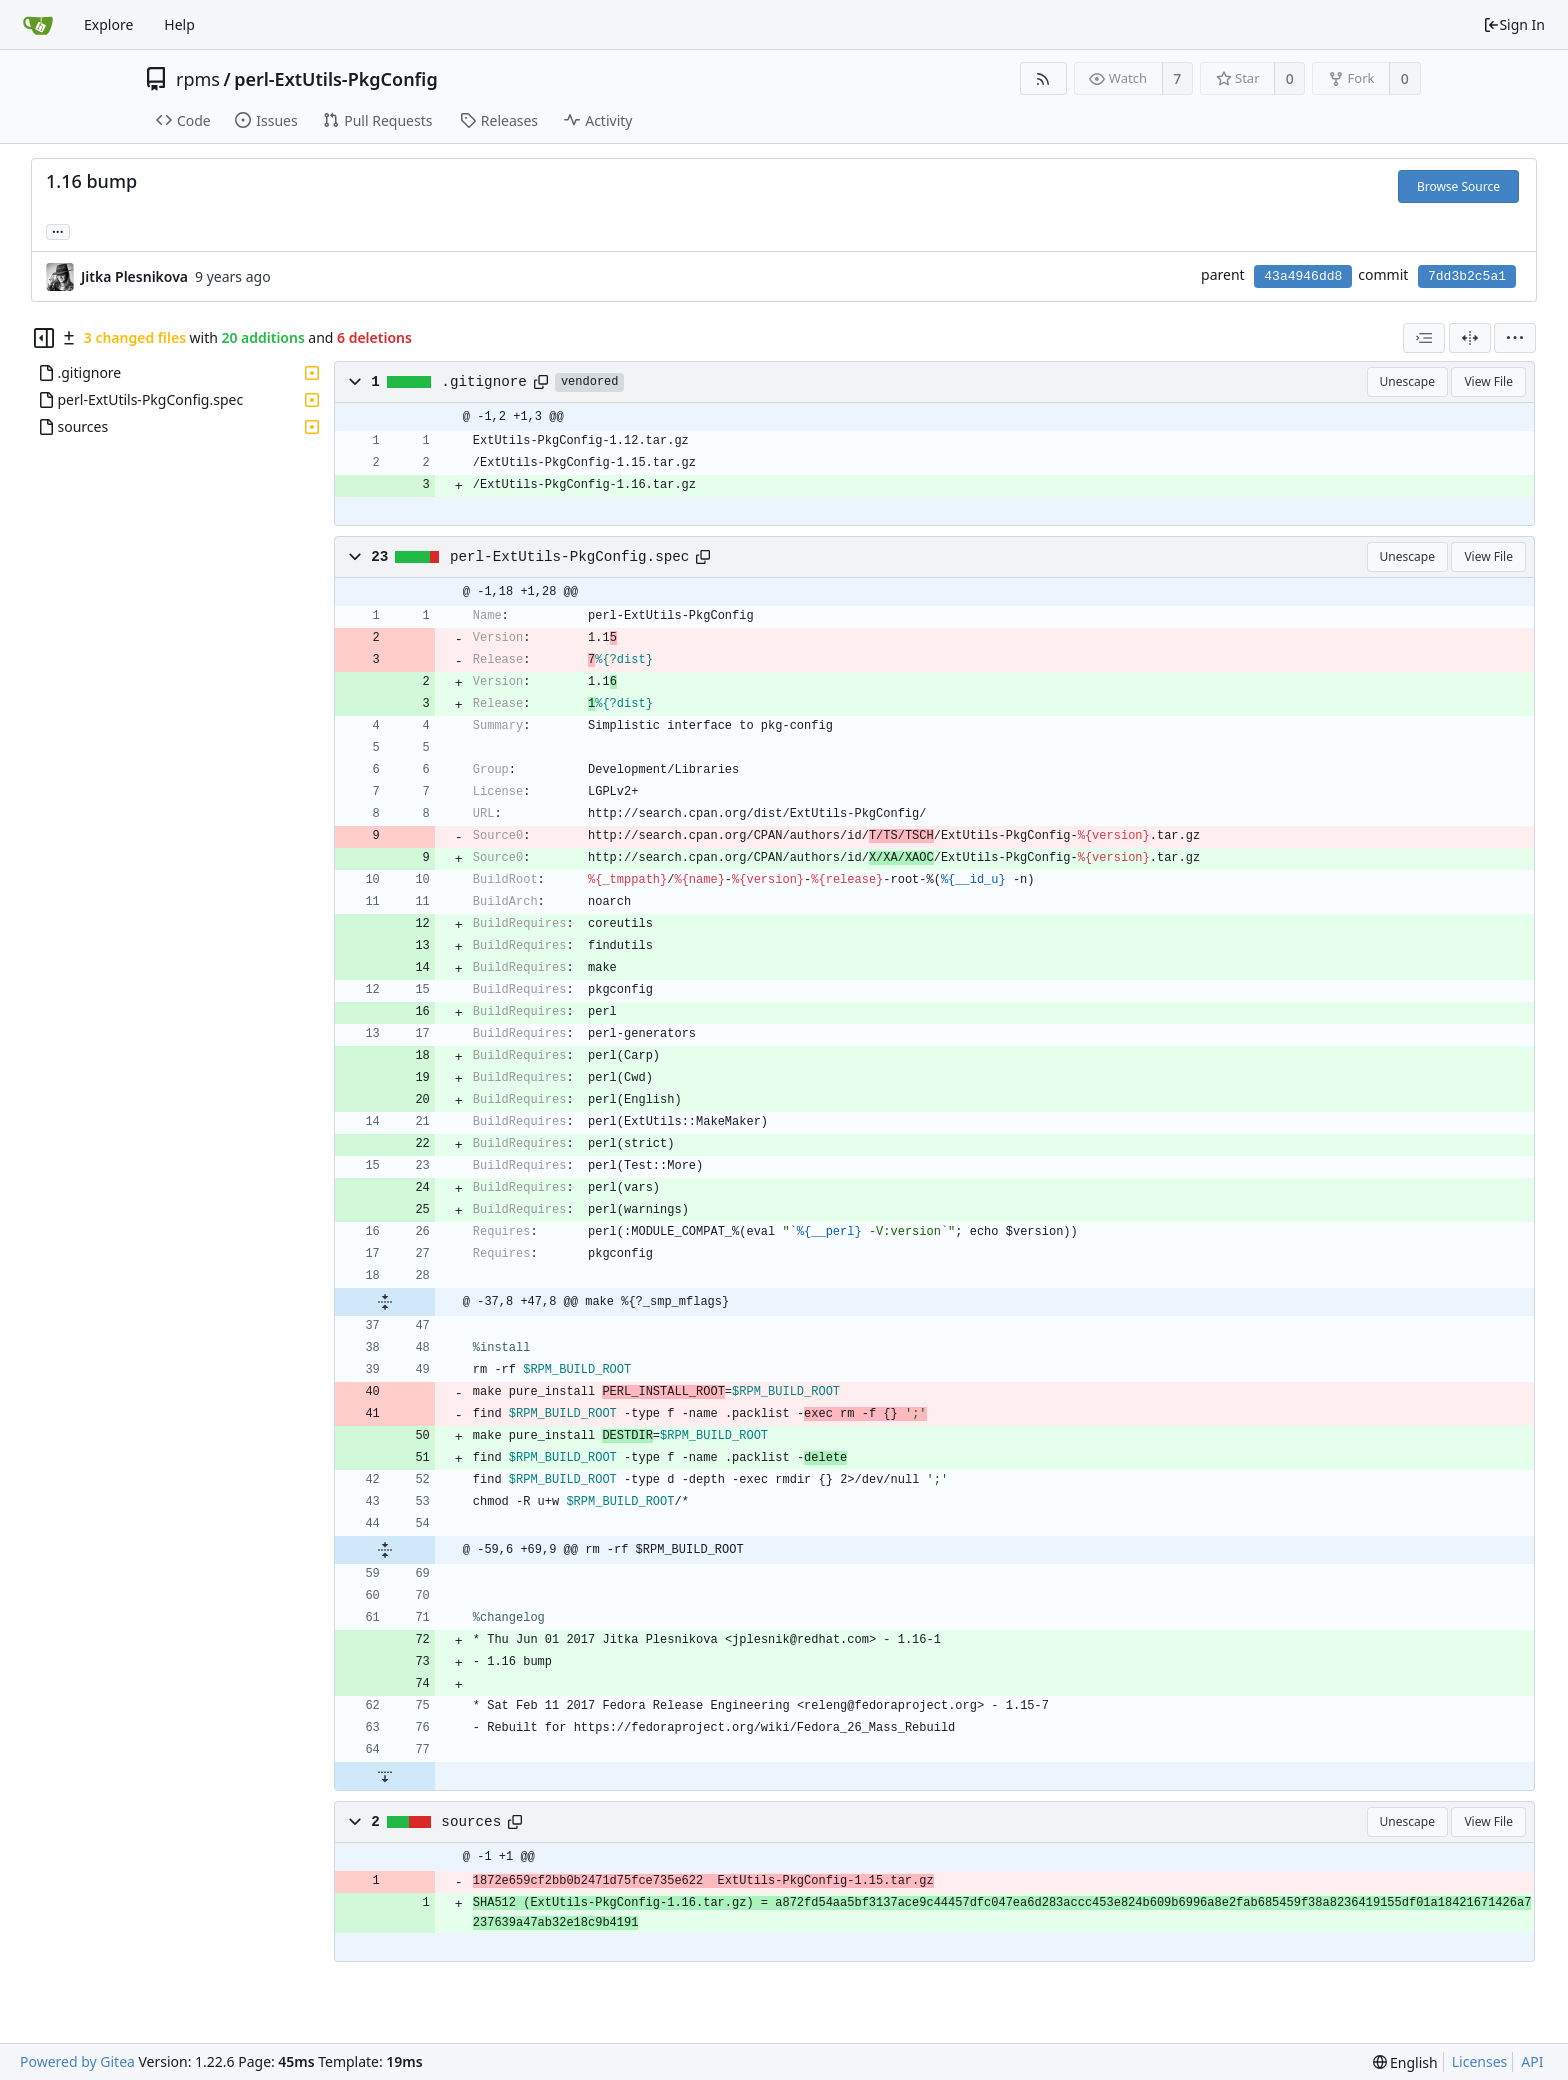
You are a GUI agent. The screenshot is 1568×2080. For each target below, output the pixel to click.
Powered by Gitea (77, 2061)
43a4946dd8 (1303, 276)
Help (179, 24)
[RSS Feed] (1043, 78)
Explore (108, 24)
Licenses (1480, 2061)
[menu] (1515, 338)
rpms (198, 79)
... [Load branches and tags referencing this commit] (58, 230)
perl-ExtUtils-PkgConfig (336, 79)
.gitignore (484, 382)
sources (471, 1822)
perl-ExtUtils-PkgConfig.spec (569, 557)
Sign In (1514, 24)
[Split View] (1470, 338)
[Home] (38, 25)
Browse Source (1458, 186)
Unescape (1407, 381)
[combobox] (1424, 338)
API (1532, 2061)
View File (1488, 381)
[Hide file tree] (44, 338)
